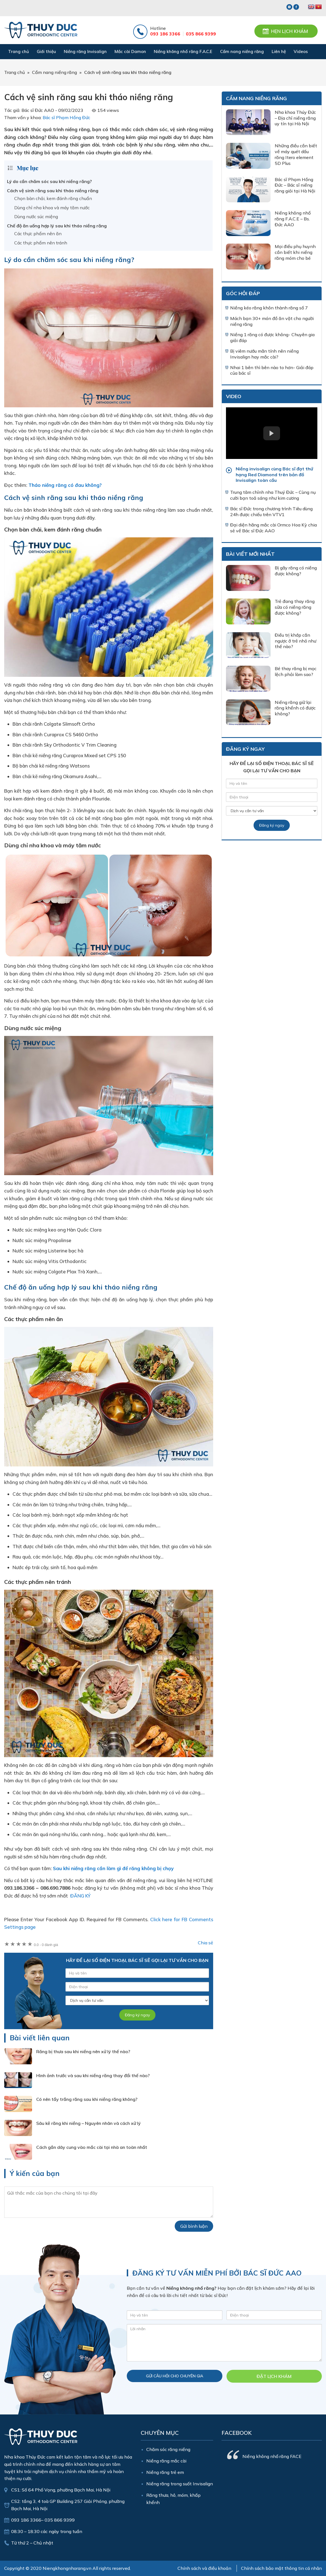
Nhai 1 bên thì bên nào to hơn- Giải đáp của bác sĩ (271, 370)
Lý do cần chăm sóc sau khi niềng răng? (49, 181)
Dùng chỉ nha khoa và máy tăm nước (52, 207)
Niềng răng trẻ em (165, 2472)
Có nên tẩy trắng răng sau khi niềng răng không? (86, 2099)
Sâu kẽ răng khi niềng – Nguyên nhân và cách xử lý (88, 2123)
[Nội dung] (224, 2342)
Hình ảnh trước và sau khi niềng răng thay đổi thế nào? (93, 2075)
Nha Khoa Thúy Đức (40, 30)
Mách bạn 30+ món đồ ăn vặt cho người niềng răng (272, 321)
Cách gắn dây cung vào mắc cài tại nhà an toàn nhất (91, 2147)
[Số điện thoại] (137, 1986)
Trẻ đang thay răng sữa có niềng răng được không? (295, 607)
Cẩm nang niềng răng (256, 98)
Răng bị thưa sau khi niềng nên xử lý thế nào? (83, 2051)
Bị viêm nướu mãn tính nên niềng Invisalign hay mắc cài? (264, 354)
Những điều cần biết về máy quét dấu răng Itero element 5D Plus (296, 154)
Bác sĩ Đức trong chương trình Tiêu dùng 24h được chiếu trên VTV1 (271, 511)
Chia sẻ (205, 1942)
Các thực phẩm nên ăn (38, 233)
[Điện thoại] (274, 2315)
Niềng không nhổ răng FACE (271, 2456)
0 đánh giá (46, 1945)
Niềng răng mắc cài (166, 2461)
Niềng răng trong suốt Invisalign (179, 2483)
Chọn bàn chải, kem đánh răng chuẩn (53, 198)
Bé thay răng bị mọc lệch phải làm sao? (296, 671)
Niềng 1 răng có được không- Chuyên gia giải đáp (272, 337)
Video (233, 396)
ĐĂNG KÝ (80, 1896)
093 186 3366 (165, 34)
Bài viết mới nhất (250, 554)
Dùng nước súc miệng (36, 216)
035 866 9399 (201, 34)
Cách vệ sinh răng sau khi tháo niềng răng (52, 190)
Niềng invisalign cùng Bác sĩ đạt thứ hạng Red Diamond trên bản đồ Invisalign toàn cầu (274, 474)
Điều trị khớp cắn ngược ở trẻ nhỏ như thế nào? (295, 641)
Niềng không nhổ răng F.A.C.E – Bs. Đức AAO (293, 218)
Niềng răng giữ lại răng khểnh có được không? (295, 708)
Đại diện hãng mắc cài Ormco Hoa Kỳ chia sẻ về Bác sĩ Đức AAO (273, 527)
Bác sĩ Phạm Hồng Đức (66, 117)
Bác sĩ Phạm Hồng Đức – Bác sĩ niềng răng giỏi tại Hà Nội (295, 185)
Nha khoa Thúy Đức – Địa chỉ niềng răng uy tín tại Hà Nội (295, 118)
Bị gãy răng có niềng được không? (296, 570)
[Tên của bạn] (137, 1973)
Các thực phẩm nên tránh (40, 243)
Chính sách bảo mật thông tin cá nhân (281, 2568)
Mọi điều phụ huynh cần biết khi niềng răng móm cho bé (295, 252)
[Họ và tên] (174, 2315)
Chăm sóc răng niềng (168, 2449)
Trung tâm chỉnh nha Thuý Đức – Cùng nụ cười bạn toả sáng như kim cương (273, 495)
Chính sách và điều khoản (204, 2568)
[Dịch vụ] (137, 2000)
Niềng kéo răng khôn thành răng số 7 (269, 308)
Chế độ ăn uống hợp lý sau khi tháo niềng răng (57, 226)
